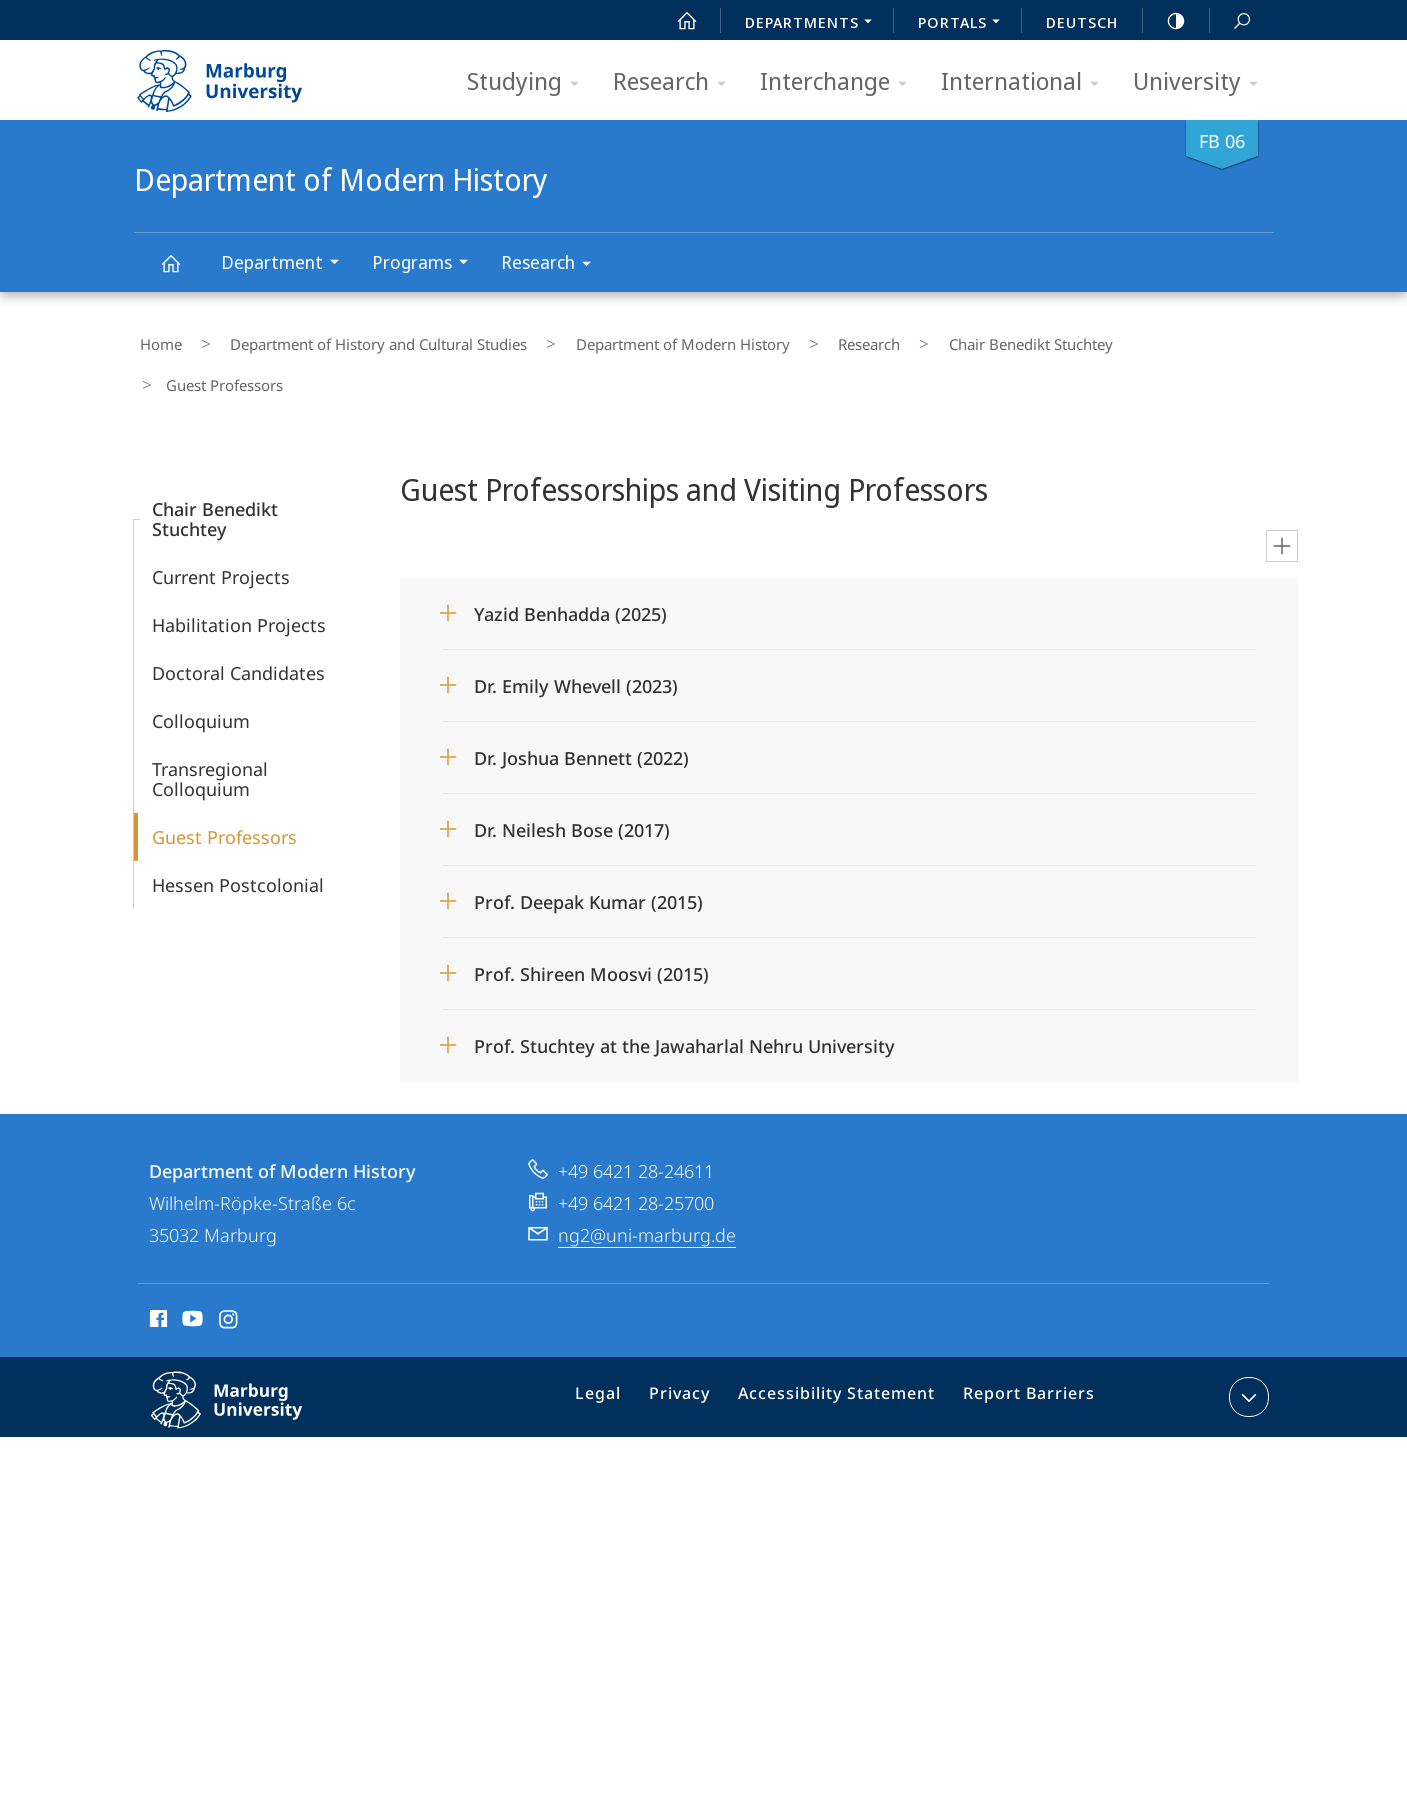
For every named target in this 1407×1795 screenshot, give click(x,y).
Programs (426, 264)
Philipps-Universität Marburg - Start (241, 74)
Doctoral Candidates (238, 620)
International (1026, 82)
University (1202, 82)
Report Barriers (1023, 1348)
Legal (624, 1348)
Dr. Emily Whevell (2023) (576, 633)
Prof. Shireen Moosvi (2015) (591, 921)
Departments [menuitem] (814, 24)
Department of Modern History (182, 272)
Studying (529, 82)
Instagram (229, 1269)
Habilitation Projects (239, 572)
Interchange (840, 82)
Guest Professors (224, 784)
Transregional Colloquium (210, 726)
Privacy (698, 1348)
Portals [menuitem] (964, 24)
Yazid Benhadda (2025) (570, 561)
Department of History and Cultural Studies (350, 339)
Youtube (190, 1269)
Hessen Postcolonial (238, 832)
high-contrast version (1165, 21)
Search (1231, 21)
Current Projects (221, 524)
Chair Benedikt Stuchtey (935, 339)
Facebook (156, 1269)
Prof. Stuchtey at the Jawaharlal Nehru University (684, 993)
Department (286, 264)
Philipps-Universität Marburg (248, 1363)
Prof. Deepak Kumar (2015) (588, 849)
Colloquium (201, 668)
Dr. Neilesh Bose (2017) (572, 777)
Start (676, 21)
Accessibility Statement (844, 1348)
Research (676, 82)
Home (155, 339)
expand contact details (1246, 1344)
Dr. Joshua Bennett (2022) (581, 705)
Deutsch (1082, 22)
